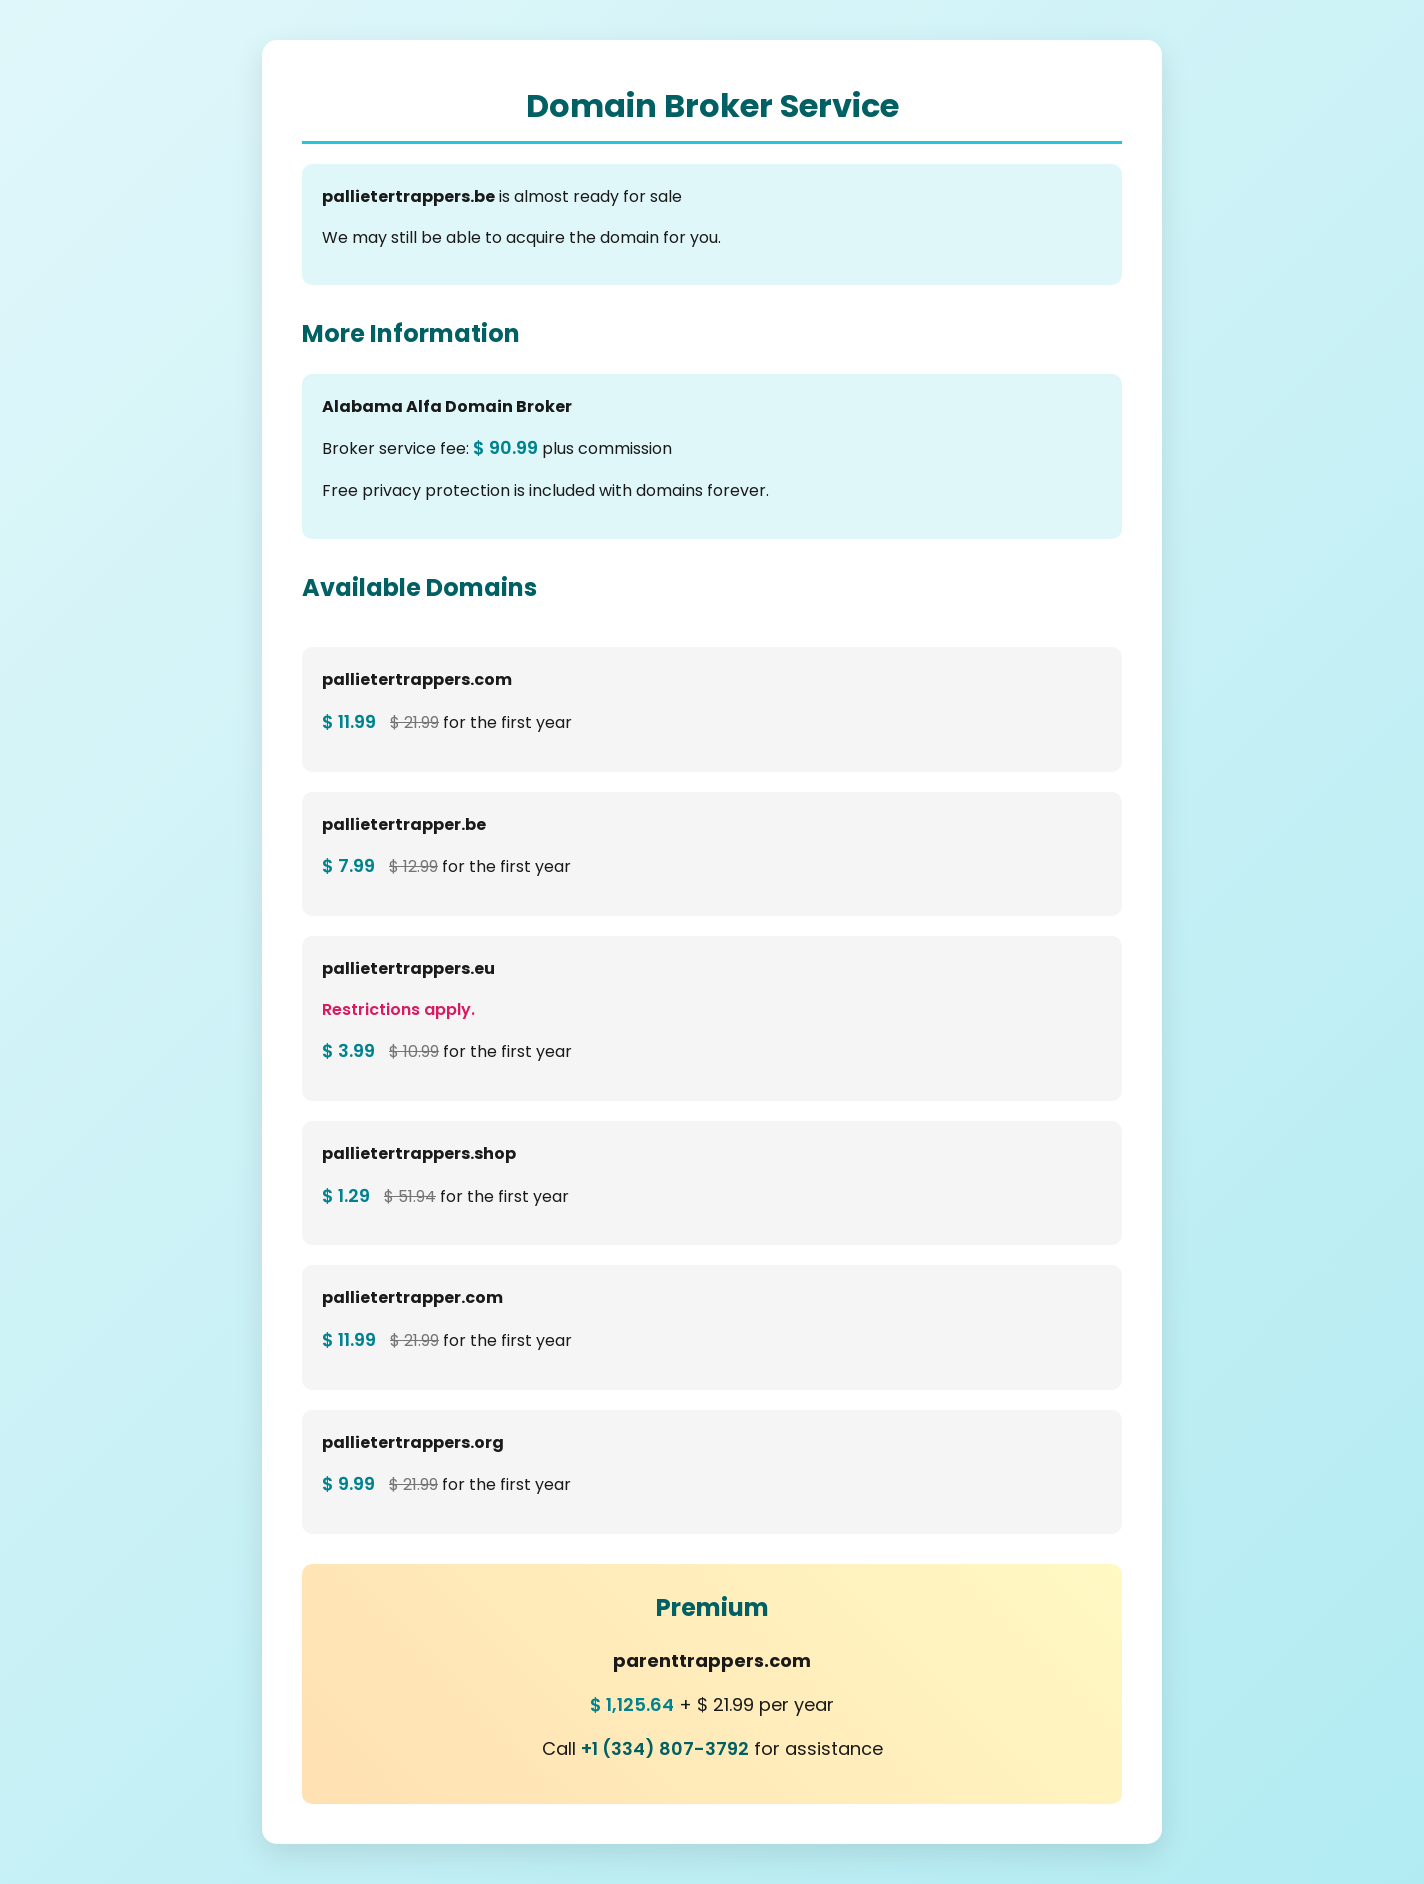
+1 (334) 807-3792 (665, 1748)
